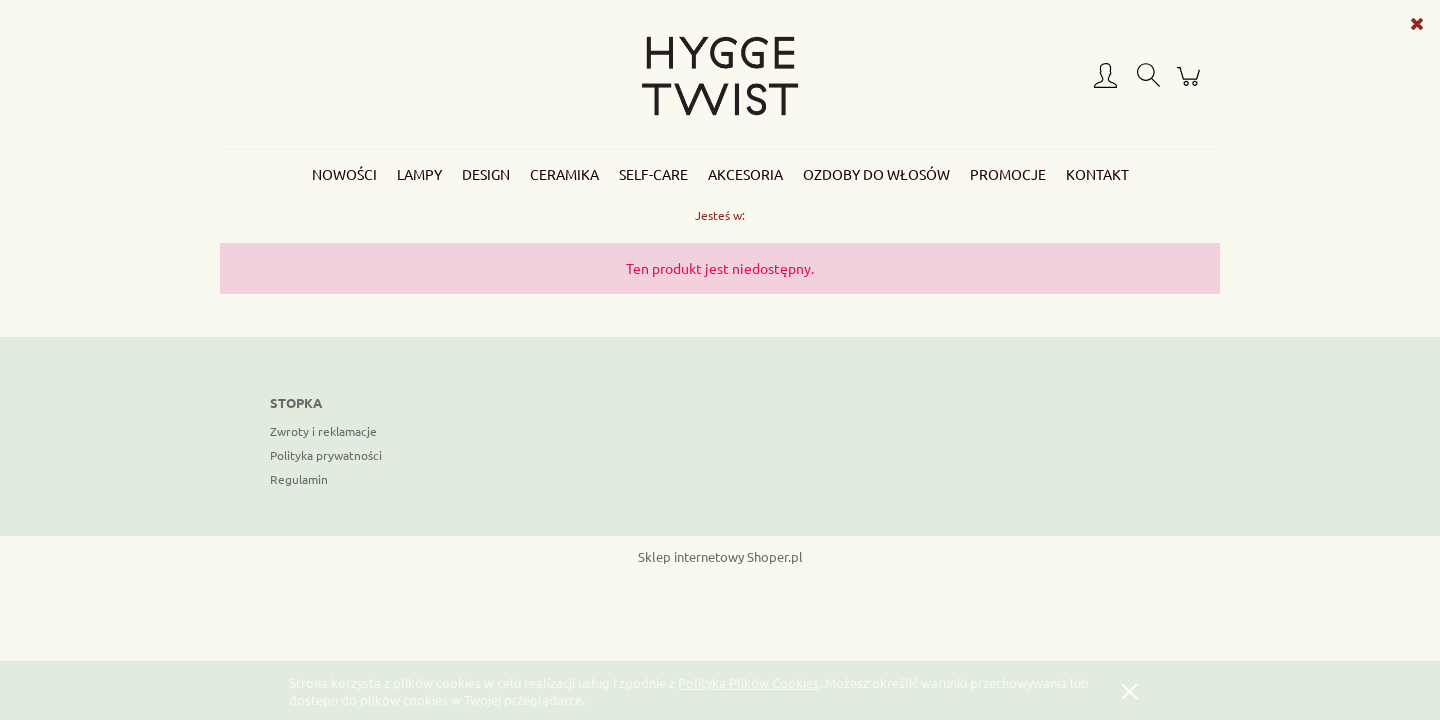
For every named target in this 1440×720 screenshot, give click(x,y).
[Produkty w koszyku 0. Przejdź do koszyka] (1191, 84)
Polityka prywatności (326, 455)
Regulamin (299, 479)
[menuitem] (344, 174)
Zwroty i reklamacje (323, 431)
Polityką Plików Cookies (748, 682)
